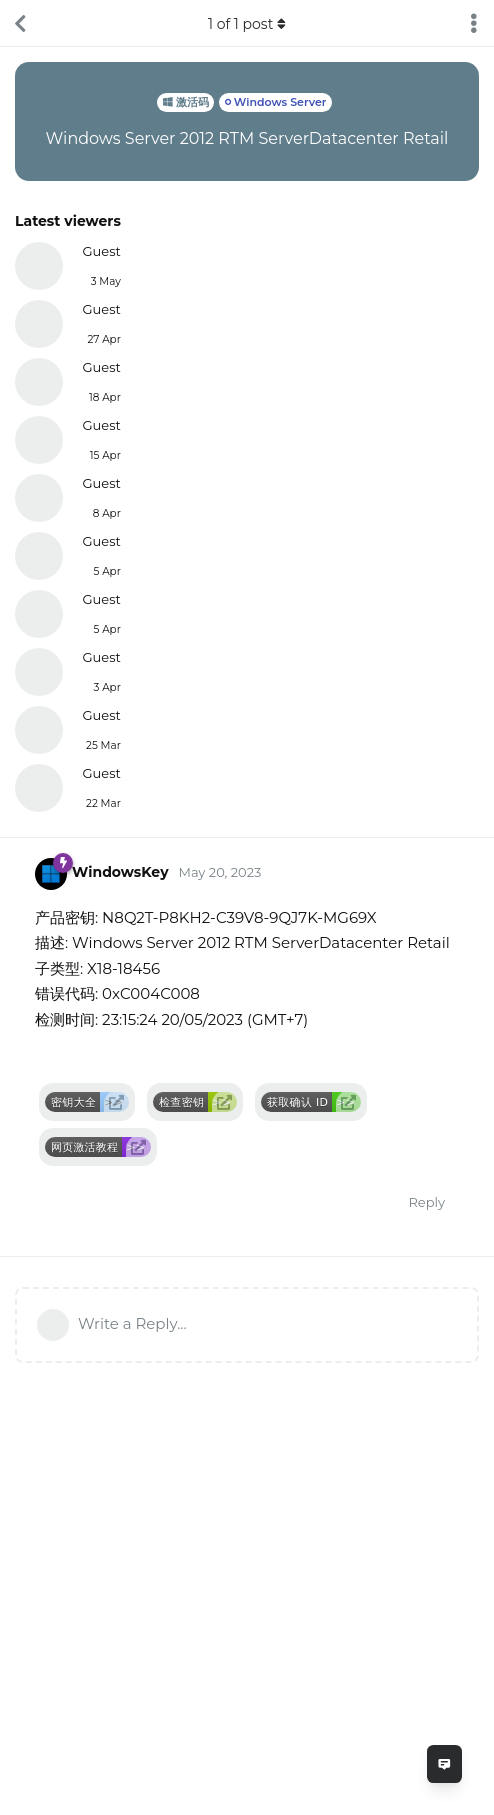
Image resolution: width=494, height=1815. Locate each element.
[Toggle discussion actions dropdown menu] (474, 23)
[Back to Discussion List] (20, 23)
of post (247, 24)
